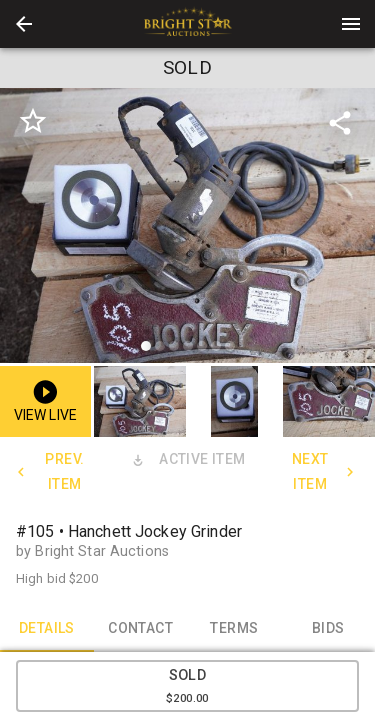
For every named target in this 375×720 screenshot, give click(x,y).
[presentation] (188, 24)
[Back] (24, 24)
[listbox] (187, 228)
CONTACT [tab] (141, 628)
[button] (24, 24)
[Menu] (351, 24)
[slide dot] (146, 346)
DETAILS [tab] (47, 628)
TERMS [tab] (235, 628)
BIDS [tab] (328, 628)
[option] (187, 228)
